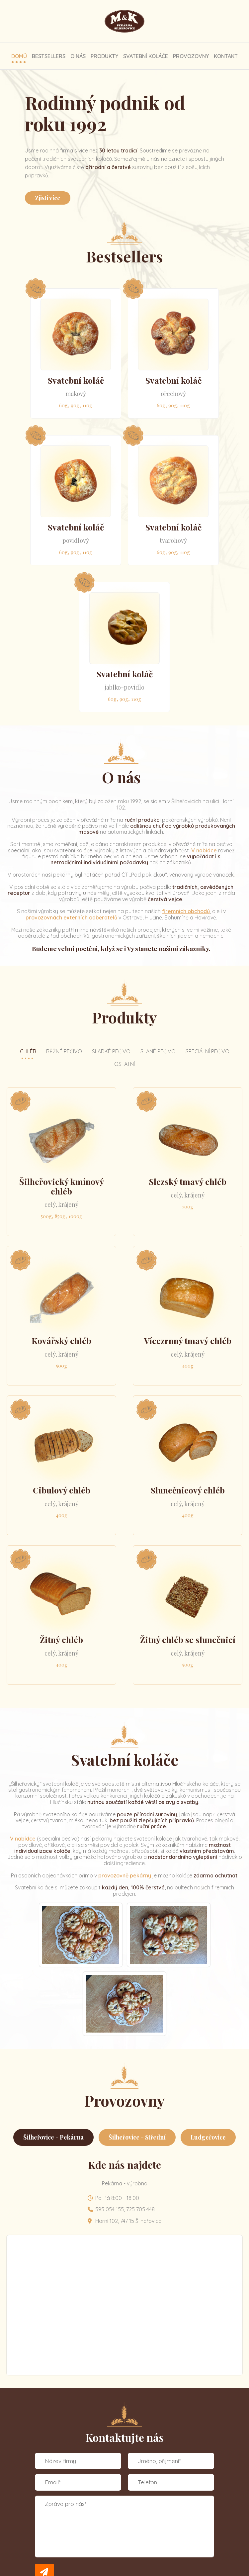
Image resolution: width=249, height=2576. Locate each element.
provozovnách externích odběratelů (71, 917)
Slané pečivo (158, 1051)
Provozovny (191, 56)
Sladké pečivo (111, 1051)
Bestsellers (48, 56)
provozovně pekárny (124, 1875)
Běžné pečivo (64, 1051)
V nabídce (204, 850)
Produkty (104, 56)
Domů (19, 56)
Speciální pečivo (207, 1051)
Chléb (28, 1051)
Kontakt (226, 56)
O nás (78, 56)
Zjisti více (47, 198)
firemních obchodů (186, 911)
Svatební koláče (145, 56)
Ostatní (124, 1064)
